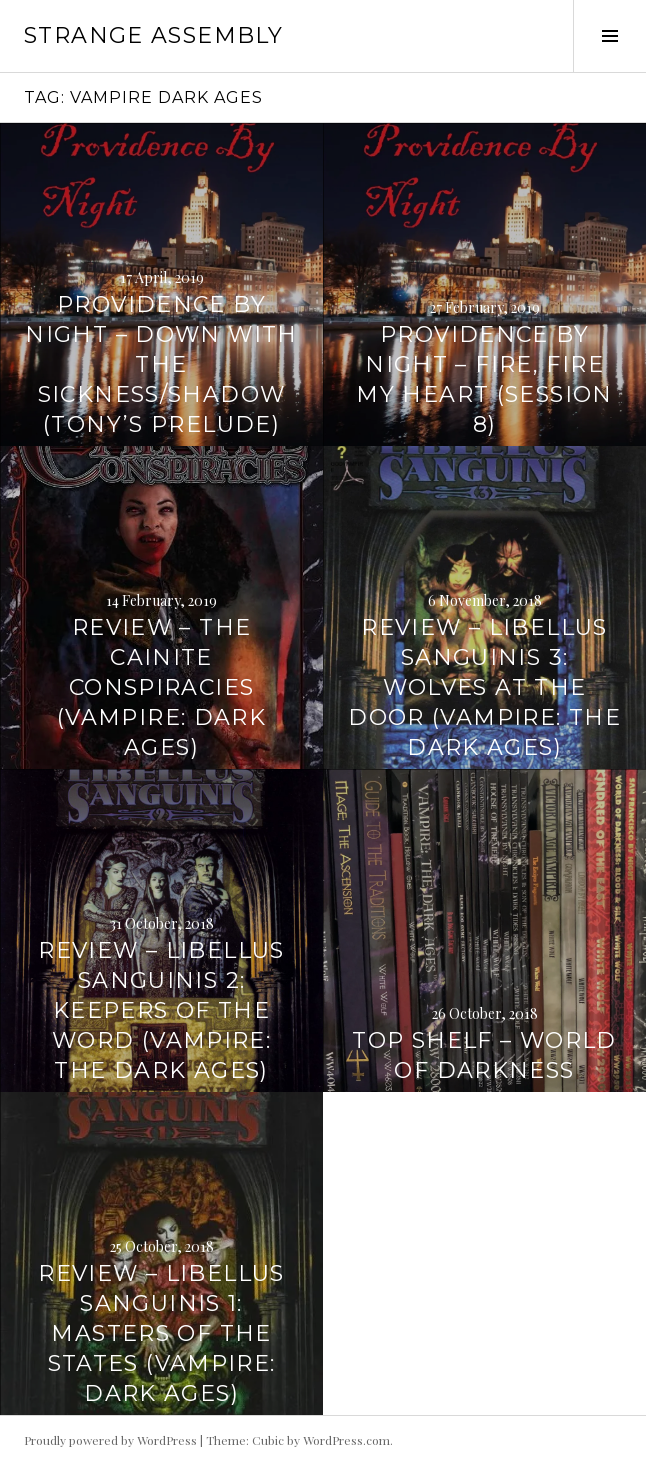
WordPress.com (346, 1440)
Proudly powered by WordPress (110, 1440)
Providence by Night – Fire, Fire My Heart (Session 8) (484, 379)
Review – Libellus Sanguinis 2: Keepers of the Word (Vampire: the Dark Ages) (161, 1010)
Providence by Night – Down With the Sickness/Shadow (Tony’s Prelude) (161, 364)
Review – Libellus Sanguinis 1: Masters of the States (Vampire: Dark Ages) (161, 1333)
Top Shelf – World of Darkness (484, 1055)
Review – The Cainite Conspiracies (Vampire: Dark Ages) (161, 687)
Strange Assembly (153, 35)
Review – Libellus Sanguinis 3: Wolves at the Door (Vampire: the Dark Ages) (484, 687)
